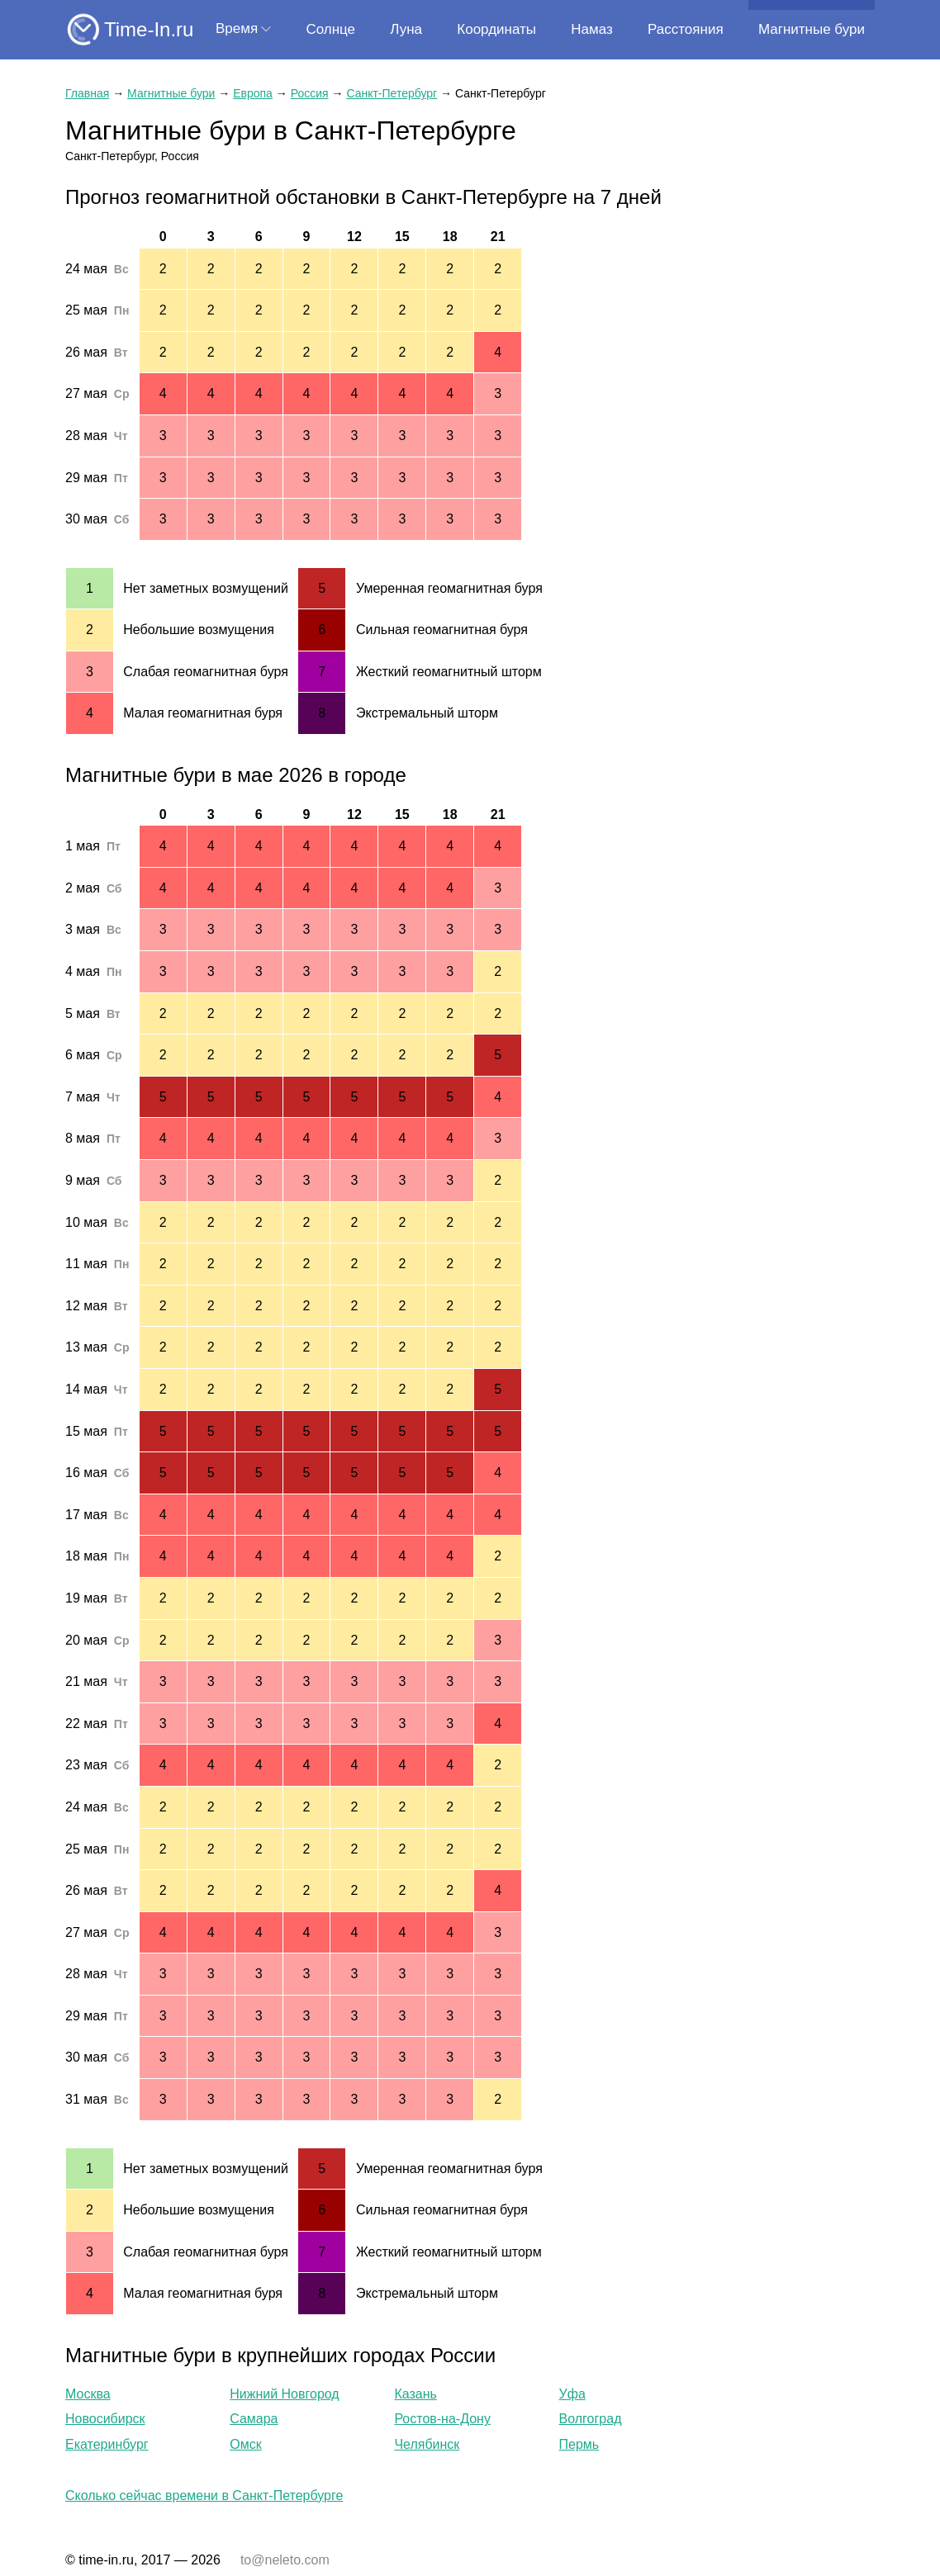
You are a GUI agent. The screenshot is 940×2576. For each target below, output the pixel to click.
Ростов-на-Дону (442, 2419)
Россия (310, 93)
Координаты (496, 29)
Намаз (591, 29)
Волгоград (590, 2419)
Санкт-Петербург (391, 93)
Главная (87, 93)
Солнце (330, 29)
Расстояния (686, 29)
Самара (254, 2419)
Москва (88, 2394)
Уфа (572, 2394)
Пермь (579, 2444)
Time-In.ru (148, 29)
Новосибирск (105, 2419)
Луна (406, 29)
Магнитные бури (811, 29)
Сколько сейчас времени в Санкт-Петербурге (204, 2495)
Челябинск (426, 2444)
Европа (253, 93)
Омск (245, 2444)
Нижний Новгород (284, 2394)
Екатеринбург (107, 2444)
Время (237, 28)
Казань (415, 2394)
